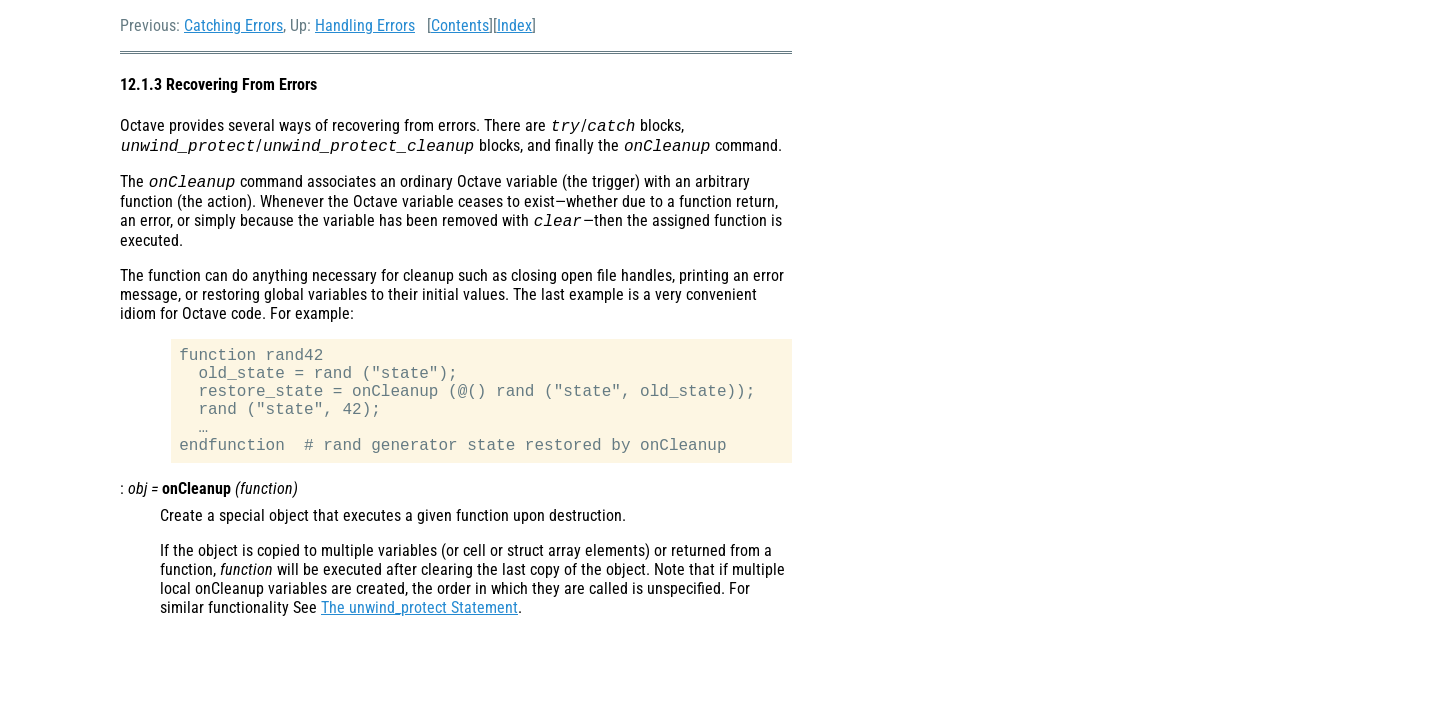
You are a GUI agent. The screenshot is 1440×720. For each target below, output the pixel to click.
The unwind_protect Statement (419, 607)
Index (514, 25)
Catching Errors (233, 25)
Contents (460, 25)
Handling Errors (365, 25)
